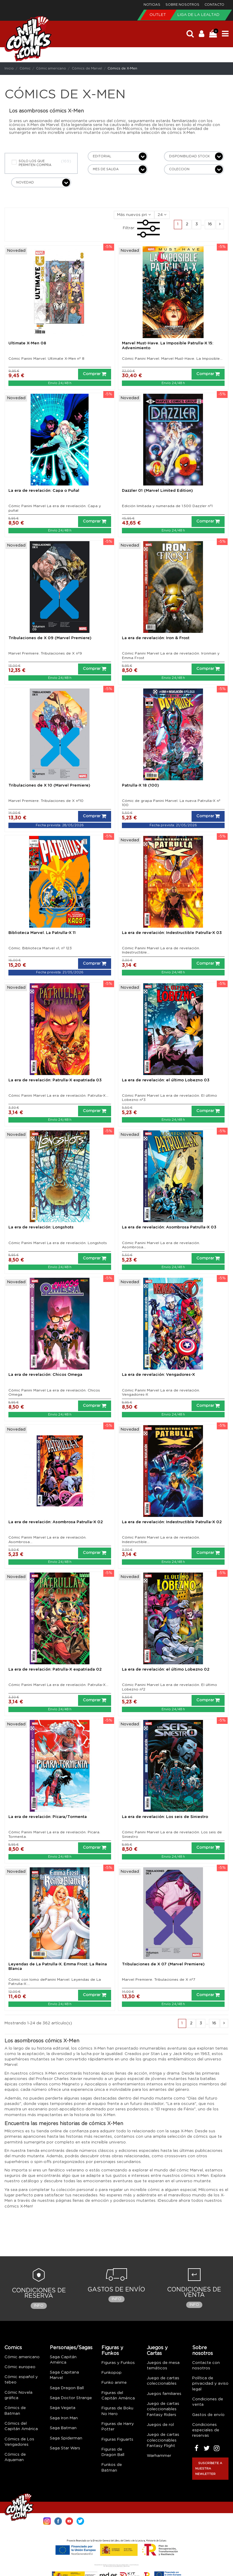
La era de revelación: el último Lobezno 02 (165, 1670)
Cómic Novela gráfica (18, 2395)
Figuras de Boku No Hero (117, 2411)
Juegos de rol (160, 2425)
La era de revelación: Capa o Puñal (43, 491)
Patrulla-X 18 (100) (140, 785)
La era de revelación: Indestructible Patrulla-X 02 (172, 1522)
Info (39, 2306)
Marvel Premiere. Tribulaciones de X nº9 (45, 653)
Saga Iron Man (64, 2418)
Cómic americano (22, 2357)
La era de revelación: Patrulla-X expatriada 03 (54, 1080)
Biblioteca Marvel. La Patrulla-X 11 (42, 933)
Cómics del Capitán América (21, 2426)
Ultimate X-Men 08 (27, 343)
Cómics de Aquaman (15, 2457)
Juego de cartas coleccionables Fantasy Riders (163, 2409)
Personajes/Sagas (71, 2347)
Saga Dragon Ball (67, 2388)
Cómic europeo (20, 2367)
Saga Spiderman (66, 2438)
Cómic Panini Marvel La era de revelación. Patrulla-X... (58, 1095)
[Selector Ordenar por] (134, 215)
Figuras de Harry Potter (117, 2426)
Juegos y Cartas (157, 2350)
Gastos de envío (208, 2415)
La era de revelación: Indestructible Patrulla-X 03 (172, 933)
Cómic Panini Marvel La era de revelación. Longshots (57, 1243)
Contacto (214, 4)
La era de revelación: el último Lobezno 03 (165, 1080)
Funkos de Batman (111, 2467)
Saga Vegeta (62, 2408)
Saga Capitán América (63, 2360)
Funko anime (114, 2383)
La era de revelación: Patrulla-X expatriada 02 (54, 1670)
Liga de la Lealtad (198, 15)
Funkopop (111, 2373)
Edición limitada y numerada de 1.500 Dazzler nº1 (167, 506)
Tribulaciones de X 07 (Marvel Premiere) (163, 1964)
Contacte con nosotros (206, 2365)
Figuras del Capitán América (118, 2395)
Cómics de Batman (15, 2410)
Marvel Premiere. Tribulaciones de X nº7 (158, 1979)
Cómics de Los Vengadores (19, 2442)
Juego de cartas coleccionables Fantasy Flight (163, 2440)
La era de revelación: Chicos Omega (45, 1375)
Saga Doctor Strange (71, 2398)
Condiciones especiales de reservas (205, 2430)
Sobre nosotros (182, 4)
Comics (13, 2347)
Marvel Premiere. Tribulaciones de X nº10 (45, 801)
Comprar (94, 373)
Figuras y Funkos (112, 2350)
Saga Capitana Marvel (64, 2375)
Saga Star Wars (65, 2448)
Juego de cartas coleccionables (163, 2381)
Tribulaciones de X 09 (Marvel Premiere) (49, 638)
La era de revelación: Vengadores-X (158, 1375)
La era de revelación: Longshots (41, 1227)
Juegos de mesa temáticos (163, 2365)
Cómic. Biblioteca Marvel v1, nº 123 (40, 948)
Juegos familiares (164, 2394)
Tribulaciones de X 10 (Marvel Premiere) (49, 785)
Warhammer (159, 2456)
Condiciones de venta (207, 2402)
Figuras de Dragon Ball (112, 2452)
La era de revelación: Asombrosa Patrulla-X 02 (55, 1522)
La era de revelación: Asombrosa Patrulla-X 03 (169, 1227)
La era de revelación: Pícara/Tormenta (47, 1817)
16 (210, 224)
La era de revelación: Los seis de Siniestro (165, 1817)
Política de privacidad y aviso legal (210, 2383)
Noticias (152, 4)
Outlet (158, 15)
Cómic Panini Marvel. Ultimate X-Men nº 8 (46, 358)
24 (162, 215)
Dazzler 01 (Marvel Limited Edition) (157, 491)
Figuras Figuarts (117, 2440)
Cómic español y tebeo (21, 2379)
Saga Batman (63, 2428)
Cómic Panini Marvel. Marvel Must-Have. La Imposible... (172, 358)
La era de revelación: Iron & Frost (155, 638)
